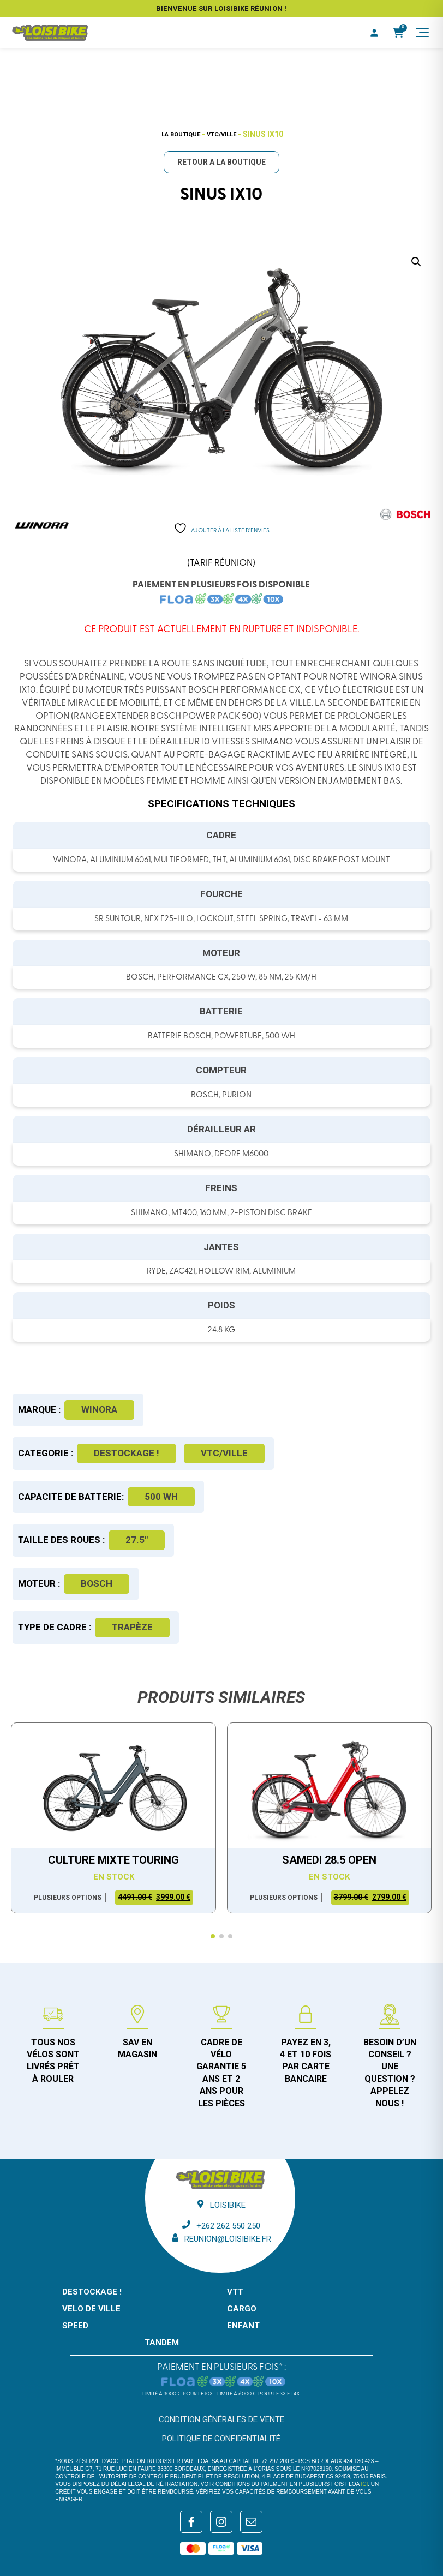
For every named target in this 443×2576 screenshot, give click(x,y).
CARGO (241, 2309)
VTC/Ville (221, 134)
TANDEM (162, 2342)
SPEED (75, 2326)
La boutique (180, 134)
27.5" (136, 1539)
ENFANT (243, 2326)
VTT (235, 2292)
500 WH (161, 1496)
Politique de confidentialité (221, 2438)
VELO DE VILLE (91, 2309)
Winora (99, 1409)
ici (364, 2484)
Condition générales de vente (221, 2419)
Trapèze (132, 1627)
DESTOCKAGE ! (126, 1453)
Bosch (96, 1583)
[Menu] (422, 33)
